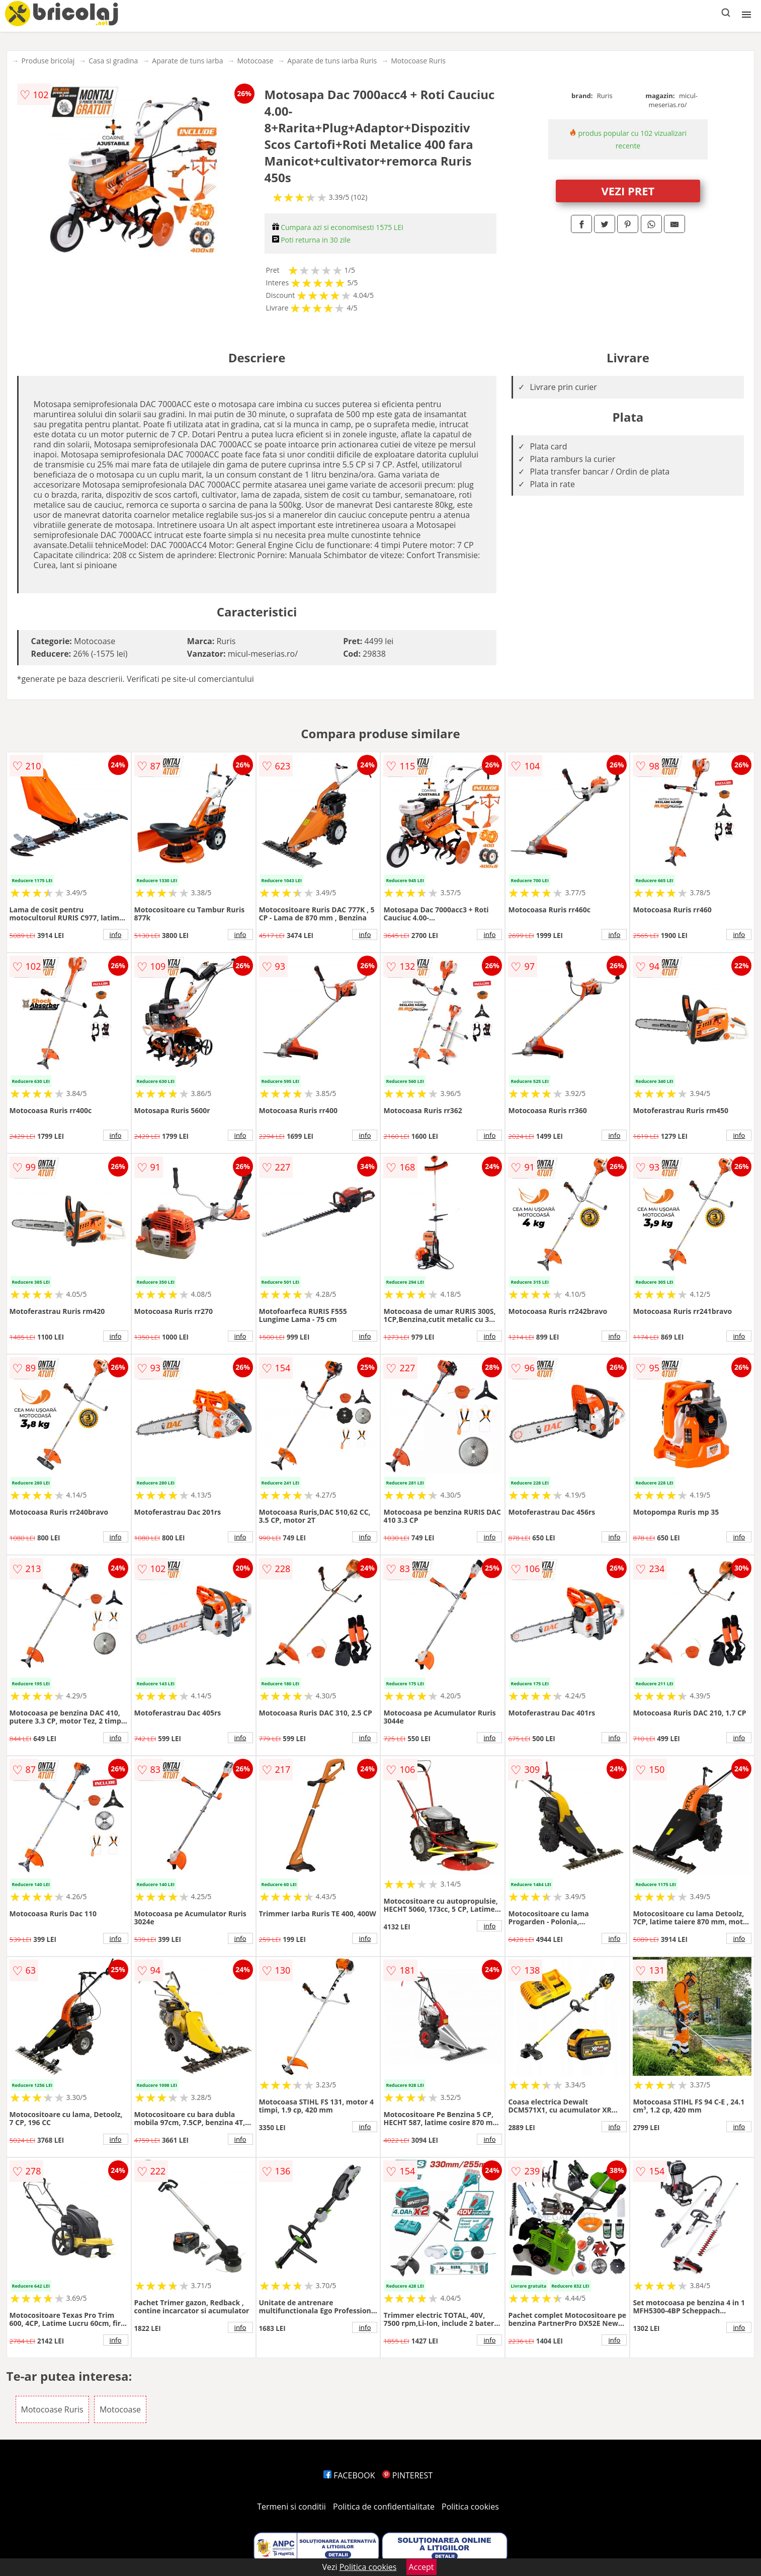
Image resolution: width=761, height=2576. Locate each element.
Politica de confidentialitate (384, 2506)
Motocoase (255, 60)
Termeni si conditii (291, 2506)
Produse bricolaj (48, 60)
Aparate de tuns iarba (187, 60)
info (116, 934)
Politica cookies (470, 2506)
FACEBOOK (349, 2475)
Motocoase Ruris (418, 60)
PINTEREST (407, 2475)
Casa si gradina (113, 60)
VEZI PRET (628, 190)
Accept (421, 2566)
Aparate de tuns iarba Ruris (332, 60)
